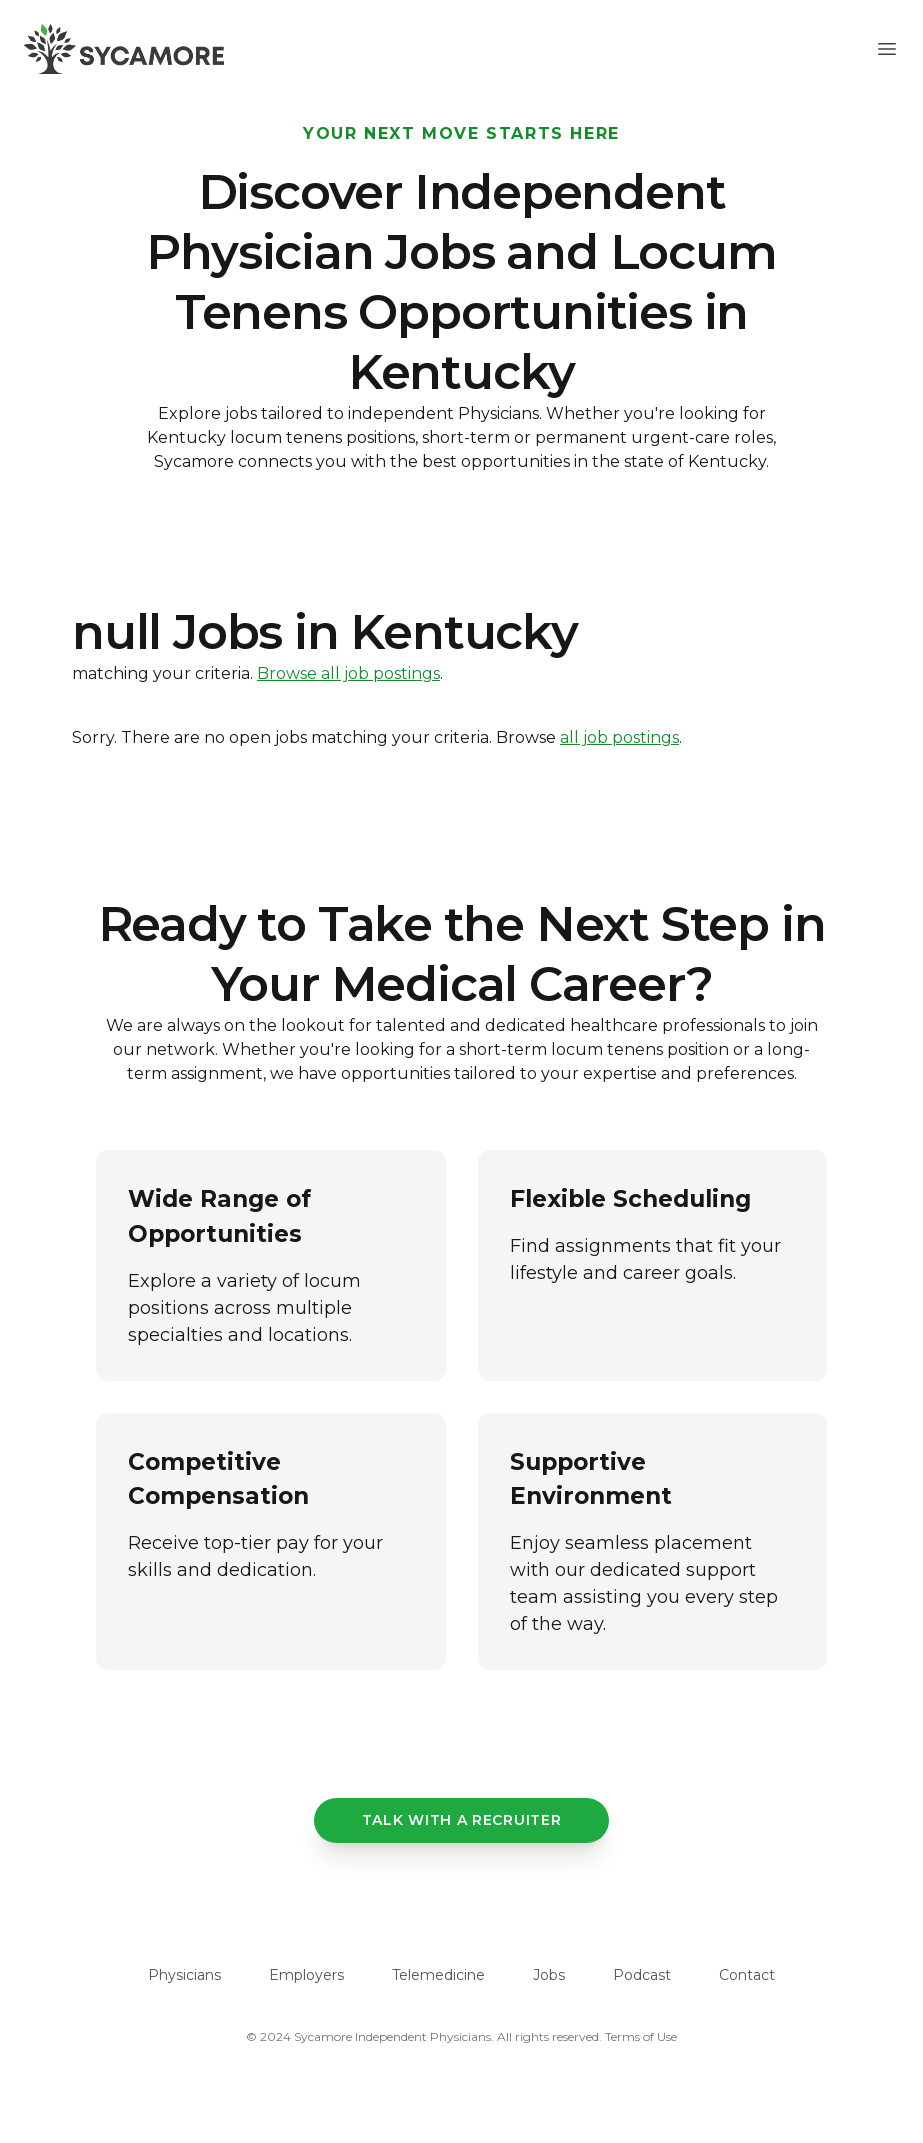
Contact (747, 1975)
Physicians (184, 1975)
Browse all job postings (348, 673)
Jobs (549, 1975)
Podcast (642, 1975)
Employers (306, 1975)
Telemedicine (438, 1975)
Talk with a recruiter (462, 1820)
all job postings (619, 737)
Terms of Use (641, 2036)
